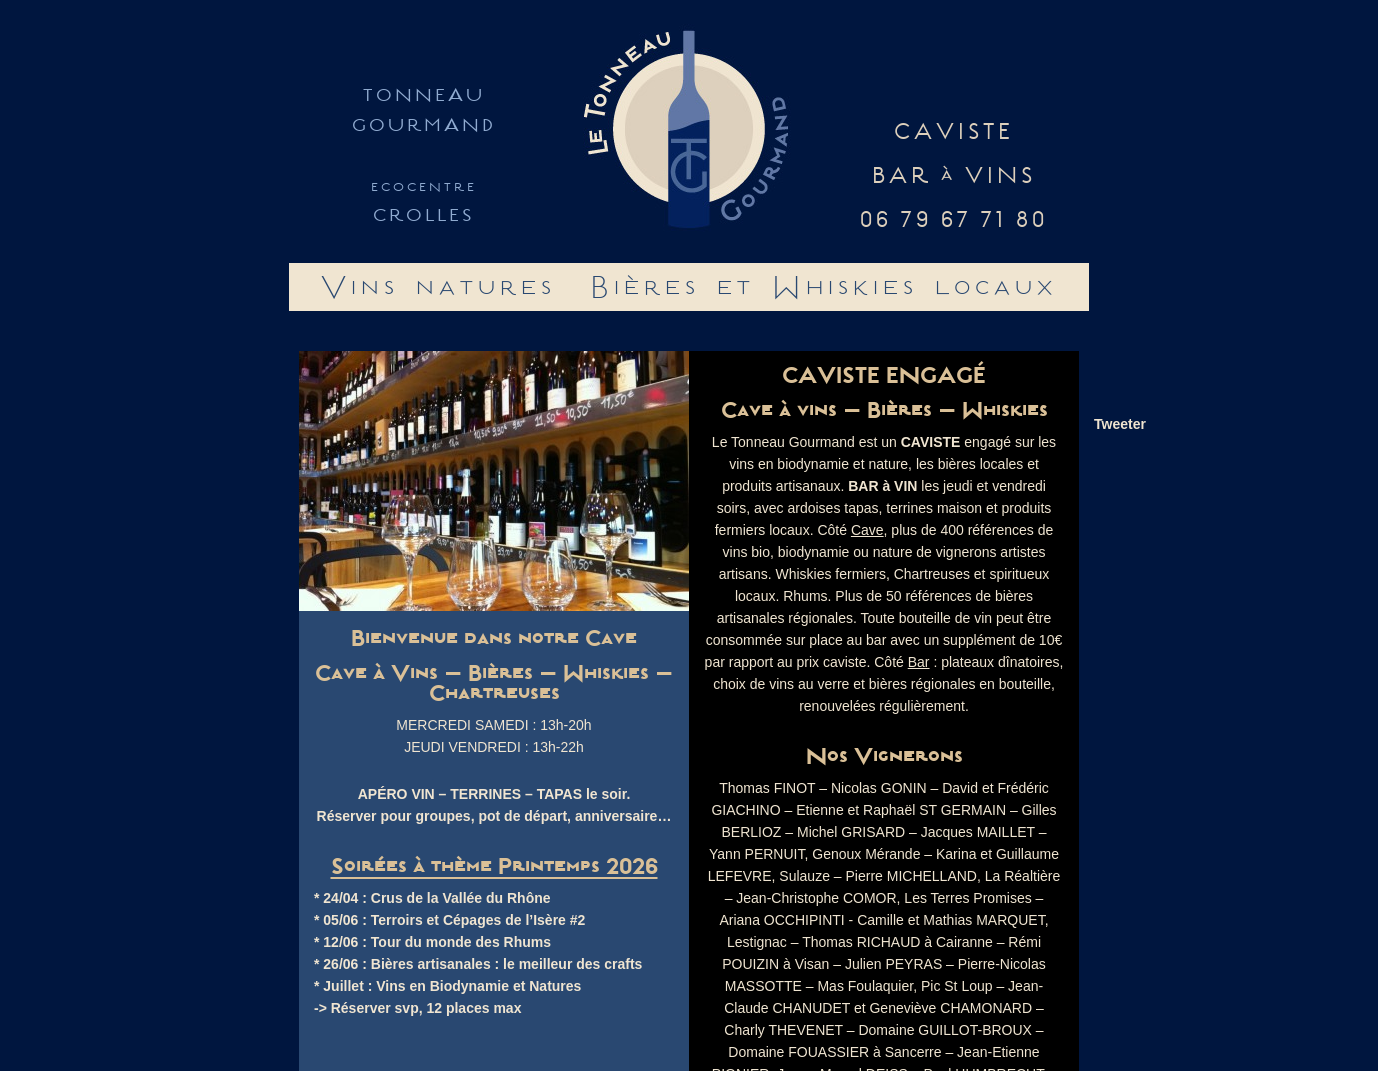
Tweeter (1120, 424)
